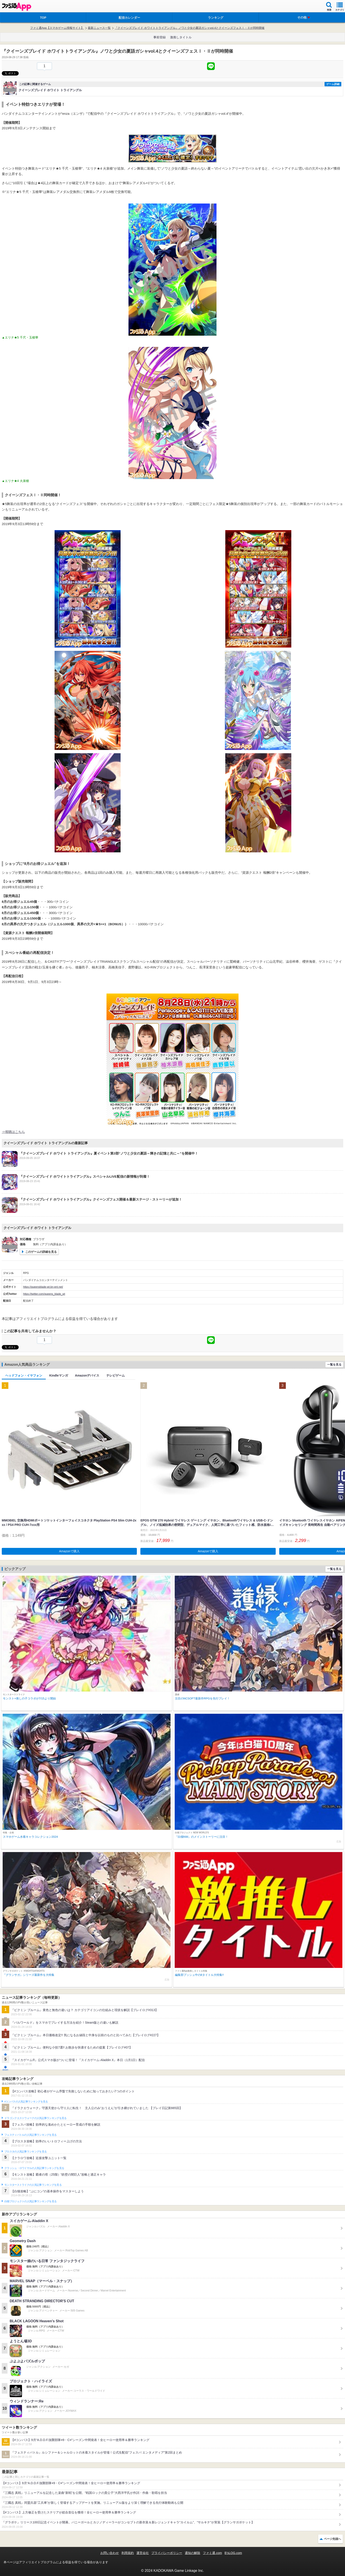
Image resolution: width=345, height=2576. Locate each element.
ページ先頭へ (332, 2539)
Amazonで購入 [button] (69, 1551)
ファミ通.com (212, 2553)
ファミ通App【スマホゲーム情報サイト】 (57, 28)
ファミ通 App (16, 7)
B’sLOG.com (233, 2553)
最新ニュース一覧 (99, 28)
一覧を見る (334, 1364)
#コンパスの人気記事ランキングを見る (26, 2101)
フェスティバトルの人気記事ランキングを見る (30, 2135)
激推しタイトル (181, 37)
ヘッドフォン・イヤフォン (23, 1375)
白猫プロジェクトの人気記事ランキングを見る (30, 2201)
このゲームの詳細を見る (41, 1251)
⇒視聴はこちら (13, 1132)
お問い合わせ (109, 2553)
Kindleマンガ (58, 1375)
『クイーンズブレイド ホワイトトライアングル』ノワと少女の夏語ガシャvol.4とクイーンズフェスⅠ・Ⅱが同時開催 (189, 28)
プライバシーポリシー (166, 2553)
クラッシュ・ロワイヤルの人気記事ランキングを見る (34, 2168)
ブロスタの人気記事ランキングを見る (25, 2151)
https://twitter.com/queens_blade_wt (44, 1293)
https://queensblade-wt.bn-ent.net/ (43, 1286)
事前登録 (159, 37)
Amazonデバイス (87, 1375)
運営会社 (142, 2553)
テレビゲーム (115, 1375)
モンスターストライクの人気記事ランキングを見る (33, 2185)
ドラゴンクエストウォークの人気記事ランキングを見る (35, 2118)
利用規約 (127, 2553)
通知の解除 (192, 2553)
